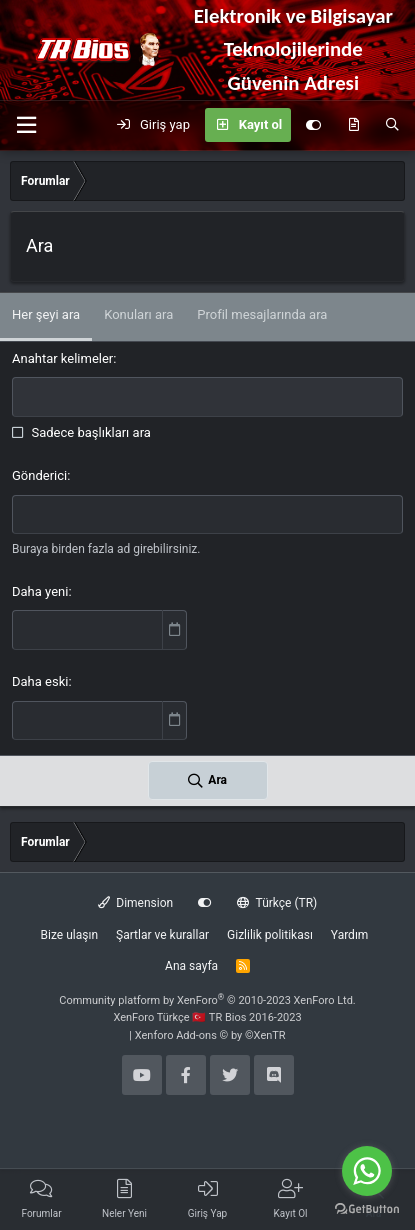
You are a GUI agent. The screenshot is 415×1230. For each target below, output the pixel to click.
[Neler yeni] (353, 125)
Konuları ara (138, 314)
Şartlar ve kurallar (162, 935)
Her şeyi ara (46, 314)
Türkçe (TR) (277, 903)
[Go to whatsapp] (367, 1171)
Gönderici (39, 475)
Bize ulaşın (69, 935)
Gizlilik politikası (270, 935)
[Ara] (392, 125)
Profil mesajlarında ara (262, 314)
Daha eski (40, 681)
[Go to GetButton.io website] (367, 1209)
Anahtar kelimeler (62, 358)
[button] (26, 125)
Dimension (135, 903)
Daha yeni (40, 591)
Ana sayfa (191, 966)
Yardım (350, 935)
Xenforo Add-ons (210, 1035)
